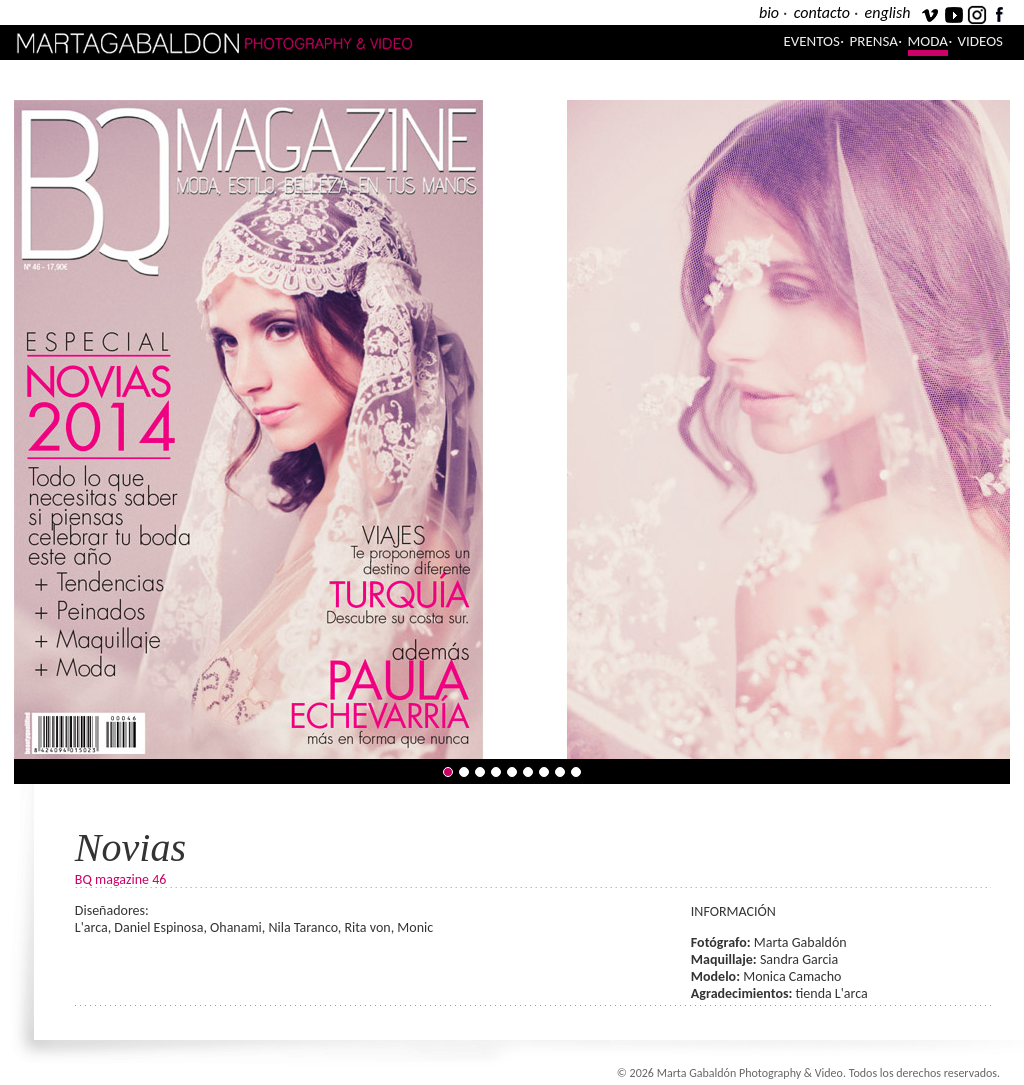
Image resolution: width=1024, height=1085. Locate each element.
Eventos (811, 41)
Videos (980, 41)
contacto (822, 12)
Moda (928, 41)
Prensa (874, 41)
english (888, 12)
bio (769, 12)
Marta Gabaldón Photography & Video (263, 42)
